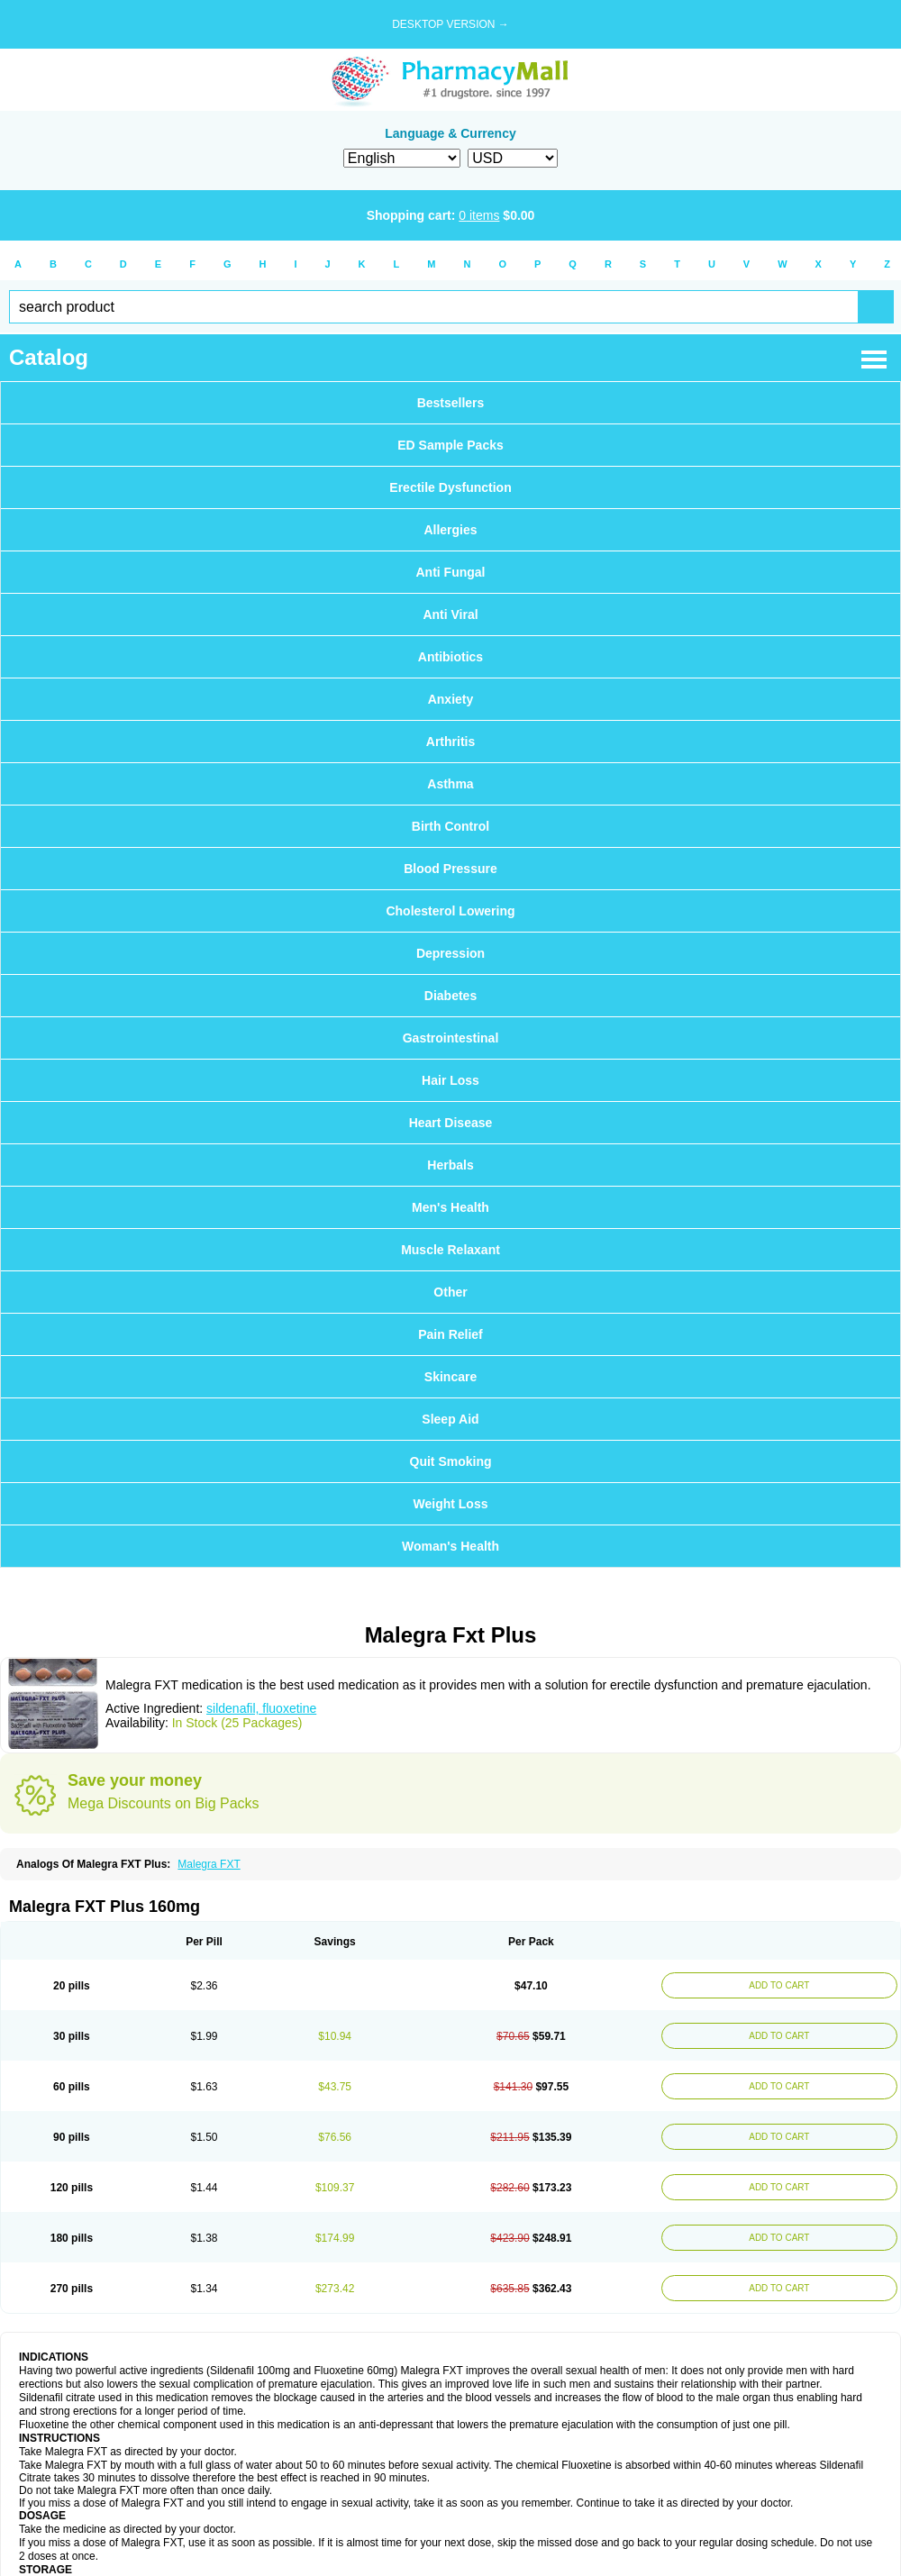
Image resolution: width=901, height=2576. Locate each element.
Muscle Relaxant (450, 1249)
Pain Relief (450, 1334)
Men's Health (450, 1207)
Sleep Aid (450, 1419)
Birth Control (450, 826)
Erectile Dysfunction (450, 487)
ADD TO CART (779, 1985)
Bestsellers (451, 403)
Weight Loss (451, 1504)
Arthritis (450, 741)
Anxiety (451, 699)
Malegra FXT (208, 1864)
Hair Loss (450, 1080)
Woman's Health (450, 1546)
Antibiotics (450, 657)
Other (450, 1292)
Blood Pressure (450, 868)
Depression (450, 953)
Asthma (450, 784)
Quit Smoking (451, 1461)
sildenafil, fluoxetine (261, 1708)
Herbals (450, 1165)
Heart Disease (451, 1122)
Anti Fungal (451, 572)
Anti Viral (450, 614)
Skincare (450, 1377)
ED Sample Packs (450, 445)
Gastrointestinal (451, 1038)
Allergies (450, 530)
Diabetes (450, 995)
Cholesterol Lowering (450, 911)
